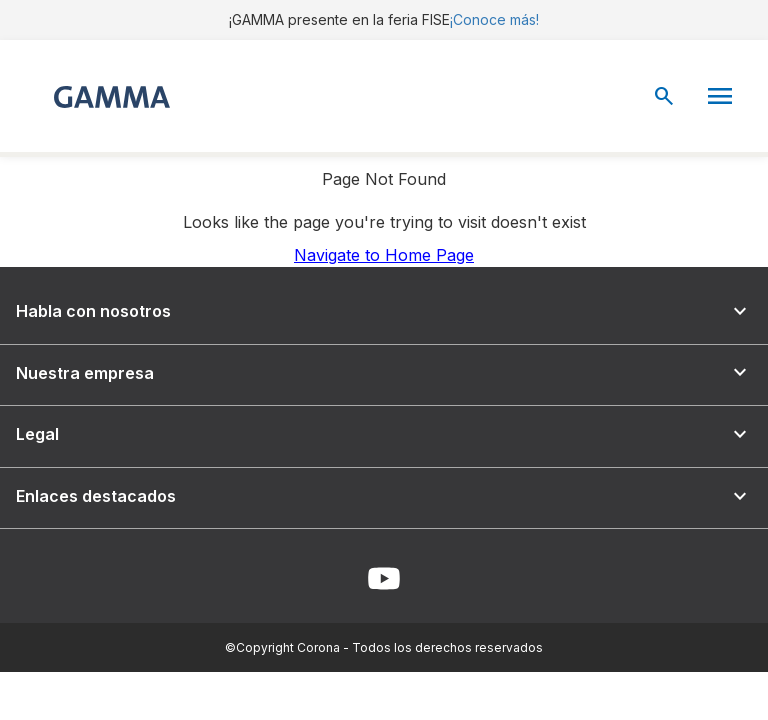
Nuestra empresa (384, 372)
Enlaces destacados (384, 496)
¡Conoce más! (494, 19)
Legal (384, 434)
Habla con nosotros (384, 311)
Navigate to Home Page (384, 255)
